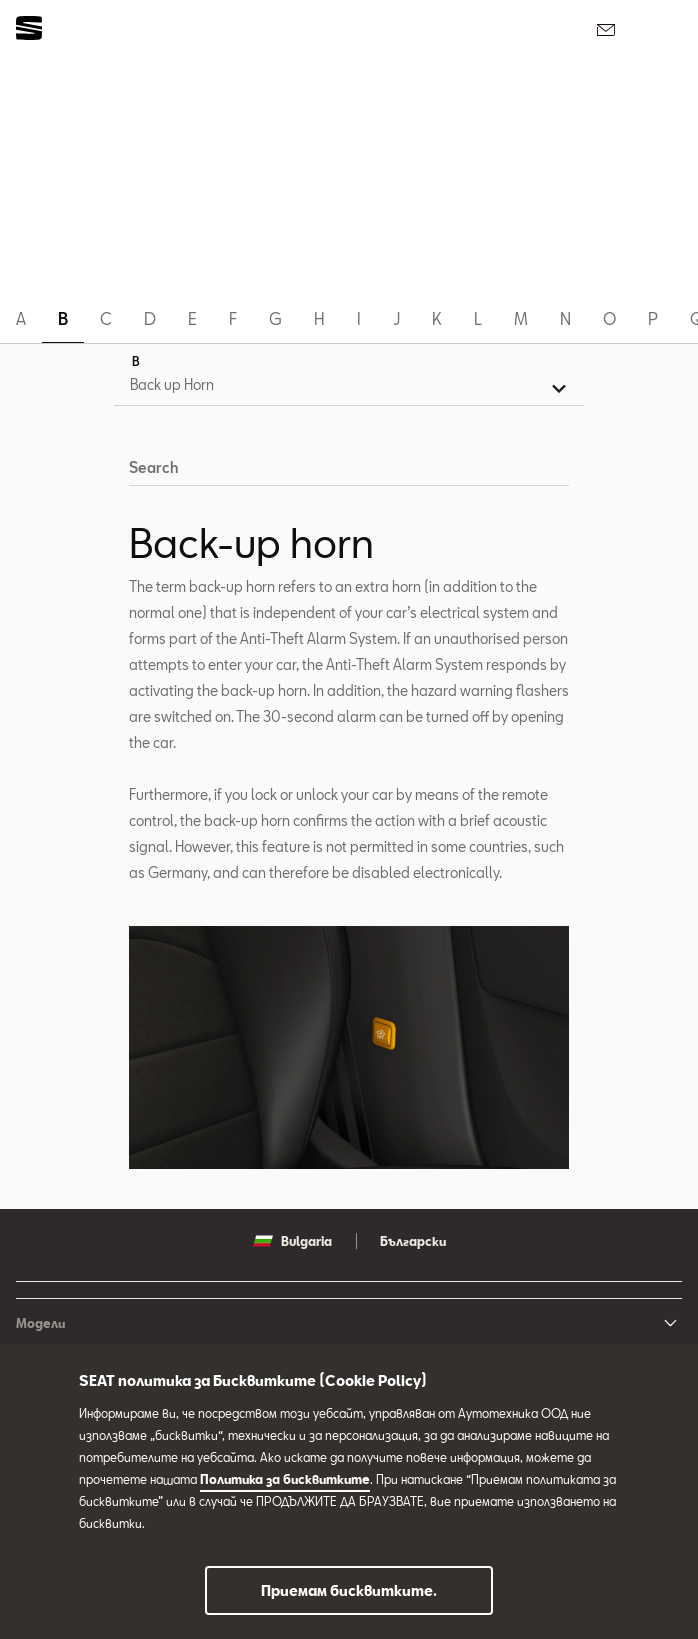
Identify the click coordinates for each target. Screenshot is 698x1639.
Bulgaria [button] (292, 1241)
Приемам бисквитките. (349, 1590)
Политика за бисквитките (285, 1479)
